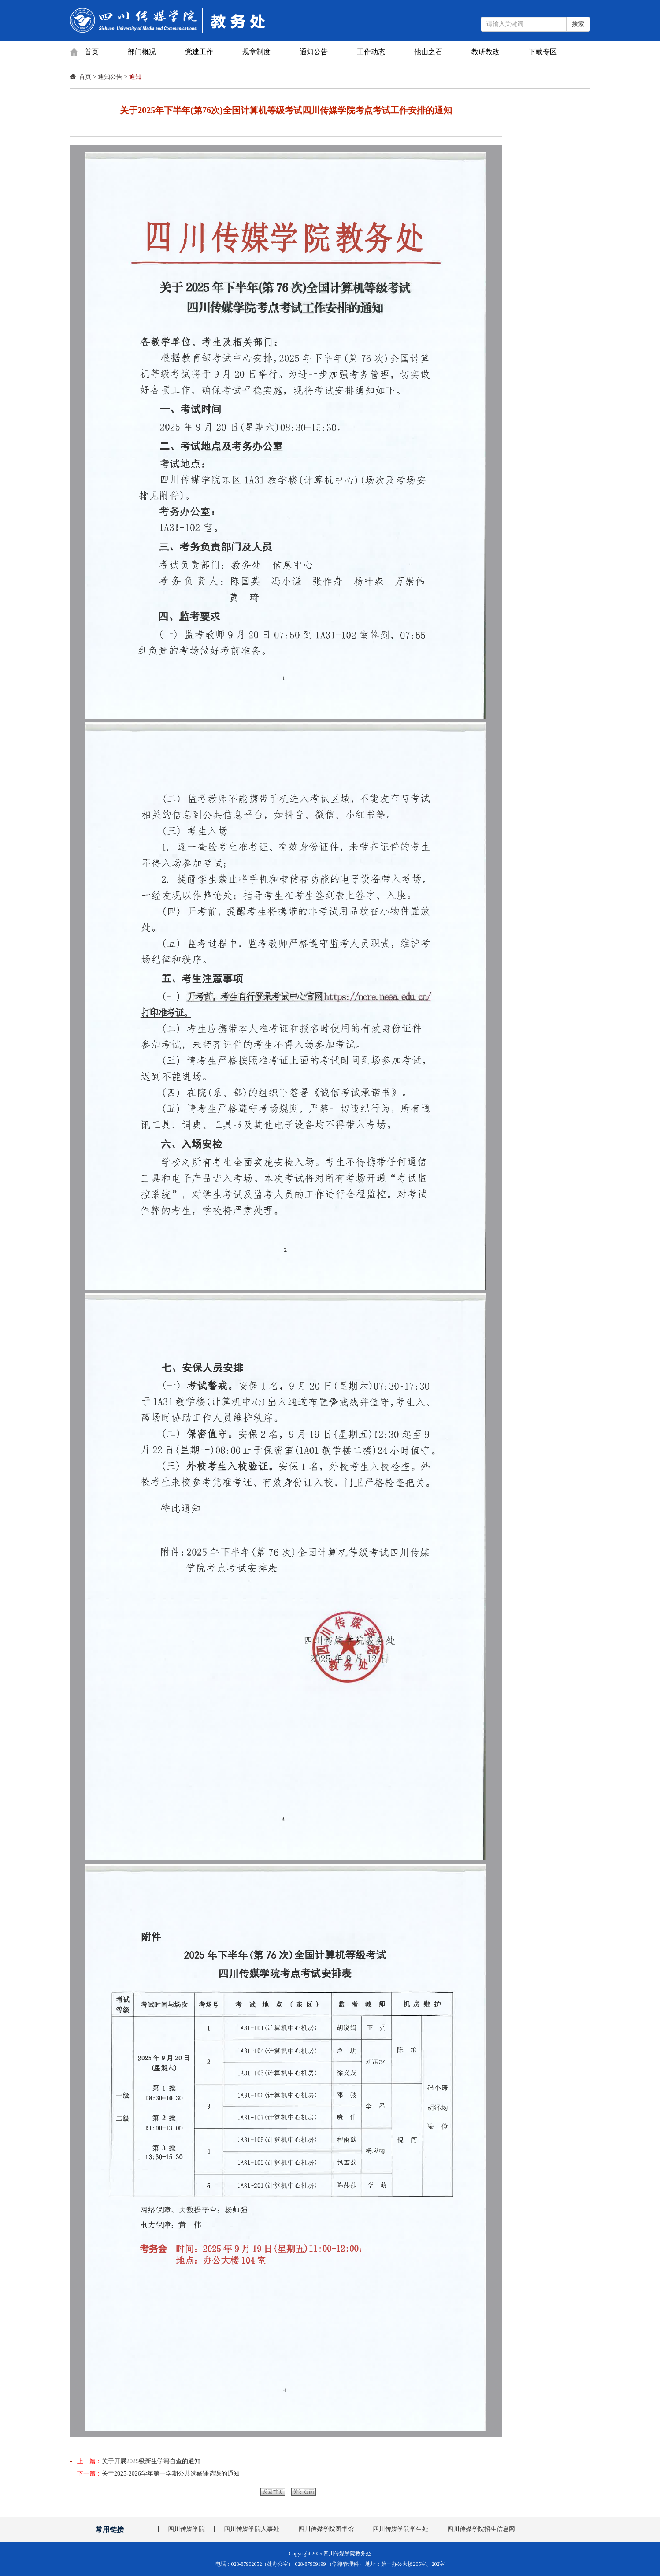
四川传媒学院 (186, 2529)
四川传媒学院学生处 (400, 2529)
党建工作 (199, 52)
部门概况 (142, 52)
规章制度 (256, 52)
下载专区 (543, 52)
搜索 (578, 24)
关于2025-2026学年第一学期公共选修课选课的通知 (171, 2473)
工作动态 (371, 52)
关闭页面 (303, 2492)
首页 (92, 52)
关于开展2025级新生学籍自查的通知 (151, 2461)
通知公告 (314, 52)
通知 (135, 77)
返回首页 (272, 2492)
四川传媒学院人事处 (251, 2529)
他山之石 (428, 52)
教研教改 (485, 52)
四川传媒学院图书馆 (326, 2529)
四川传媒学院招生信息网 (481, 2529)
